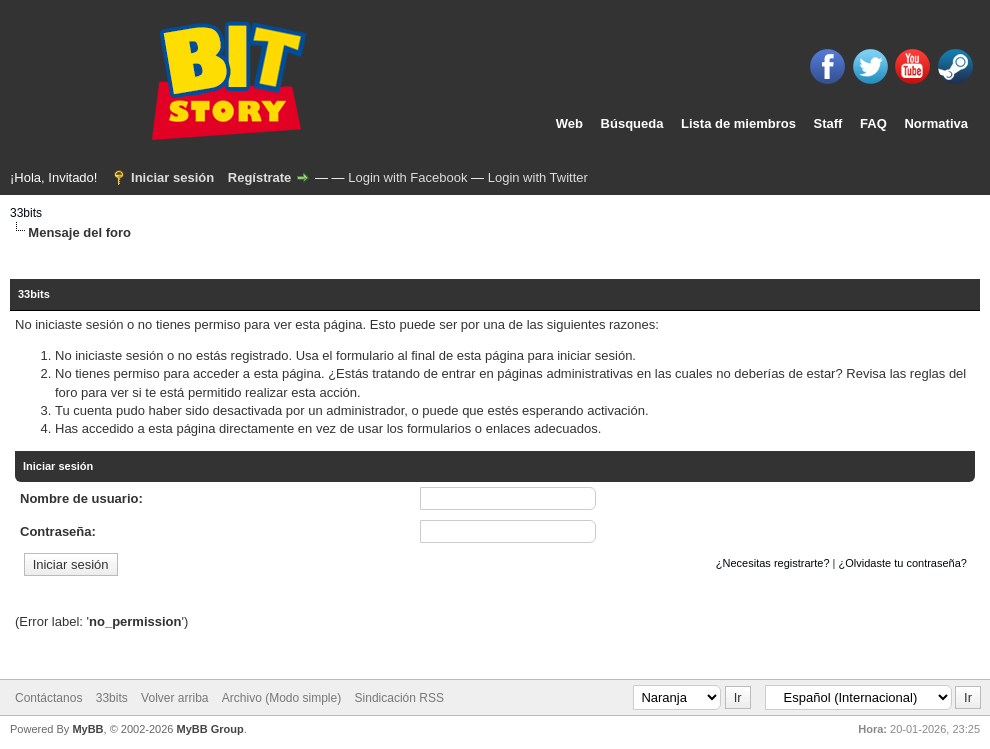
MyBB (87, 729)
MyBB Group (209, 729)
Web (569, 123)
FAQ (873, 123)
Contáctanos (48, 698)
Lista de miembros (738, 123)
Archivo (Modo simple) (281, 698)
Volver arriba (174, 698)
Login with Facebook (407, 177)
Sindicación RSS (399, 698)
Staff (828, 123)
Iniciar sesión (172, 177)
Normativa (936, 123)
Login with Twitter (538, 177)
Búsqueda (632, 123)
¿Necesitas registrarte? (773, 563)
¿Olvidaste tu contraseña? (903, 563)
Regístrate (260, 177)
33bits (26, 213)
